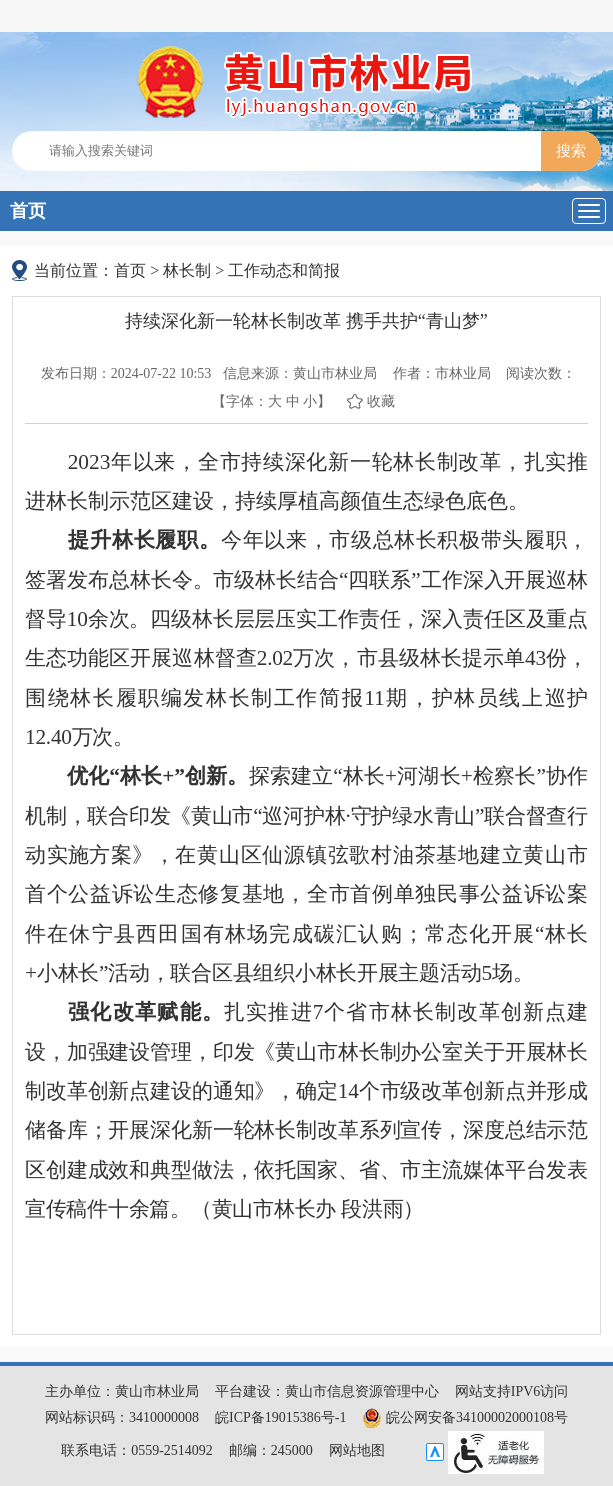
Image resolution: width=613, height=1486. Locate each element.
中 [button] (293, 401)
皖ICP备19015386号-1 (280, 1417)
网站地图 (357, 1450)
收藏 (381, 401)
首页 (28, 211)
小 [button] (310, 401)
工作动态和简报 (284, 270)
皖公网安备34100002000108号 (465, 1417)
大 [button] (275, 401)
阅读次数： (541, 373)
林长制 (187, 270)
